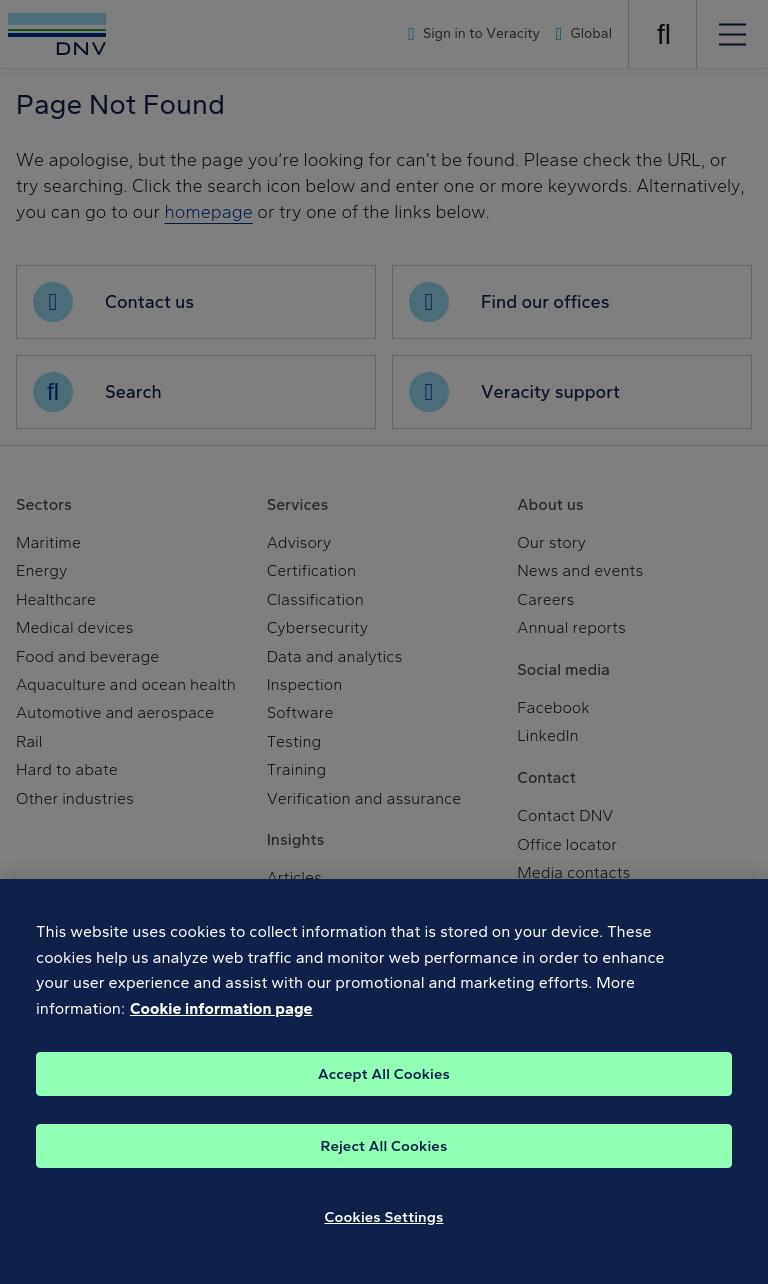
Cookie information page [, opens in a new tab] (221, 1020)
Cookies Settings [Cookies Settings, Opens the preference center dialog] (384, 1228)
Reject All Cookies (384, 1157)
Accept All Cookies (384, 1085)
